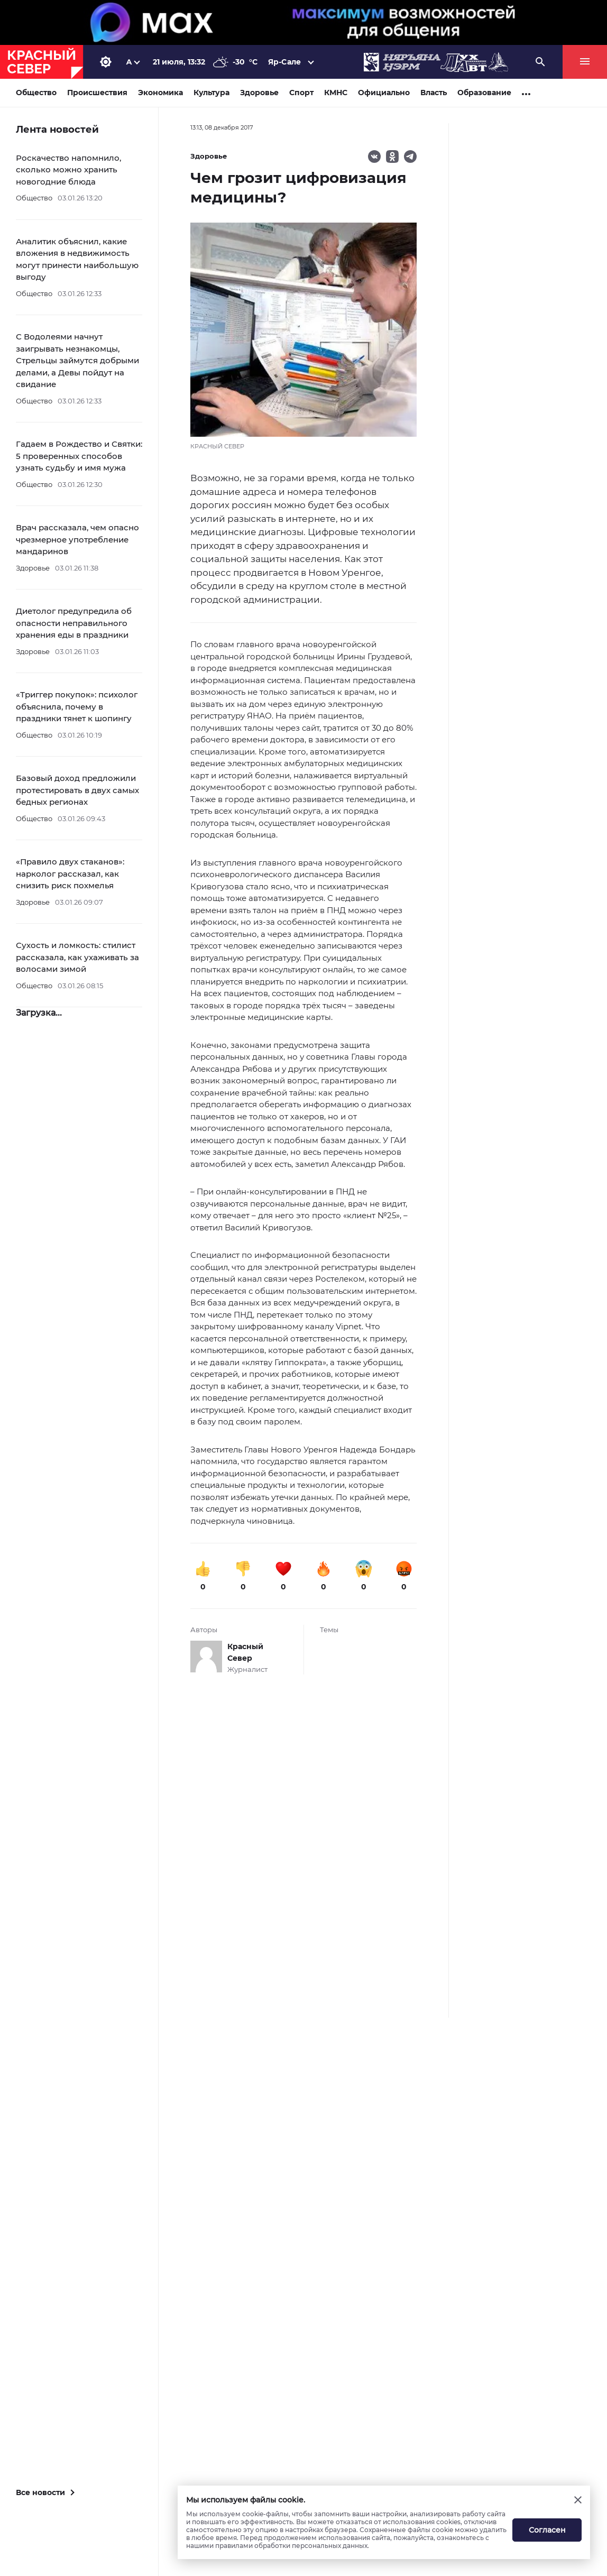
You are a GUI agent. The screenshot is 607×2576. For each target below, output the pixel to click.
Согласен (547, 2530)
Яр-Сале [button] (284, 62)
